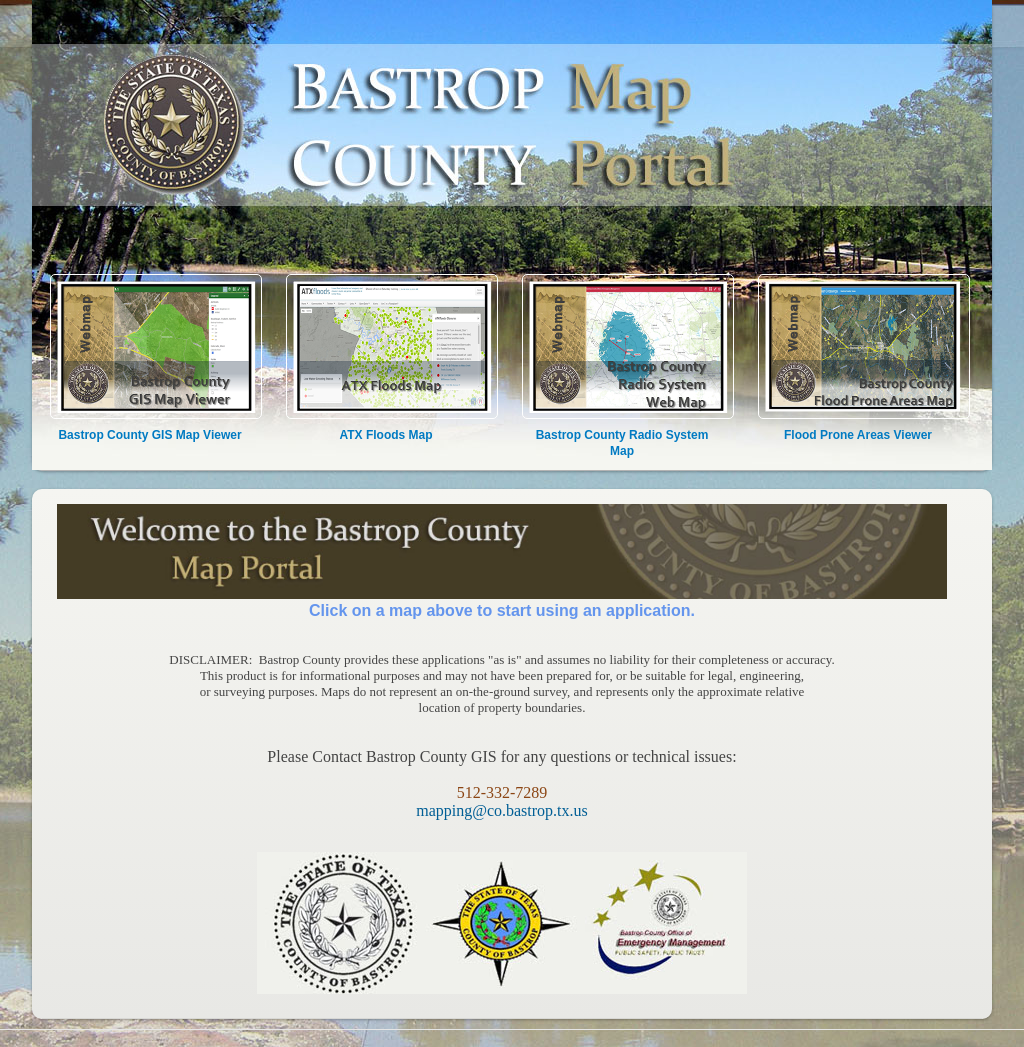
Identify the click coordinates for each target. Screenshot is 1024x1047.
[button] (966, 347)
